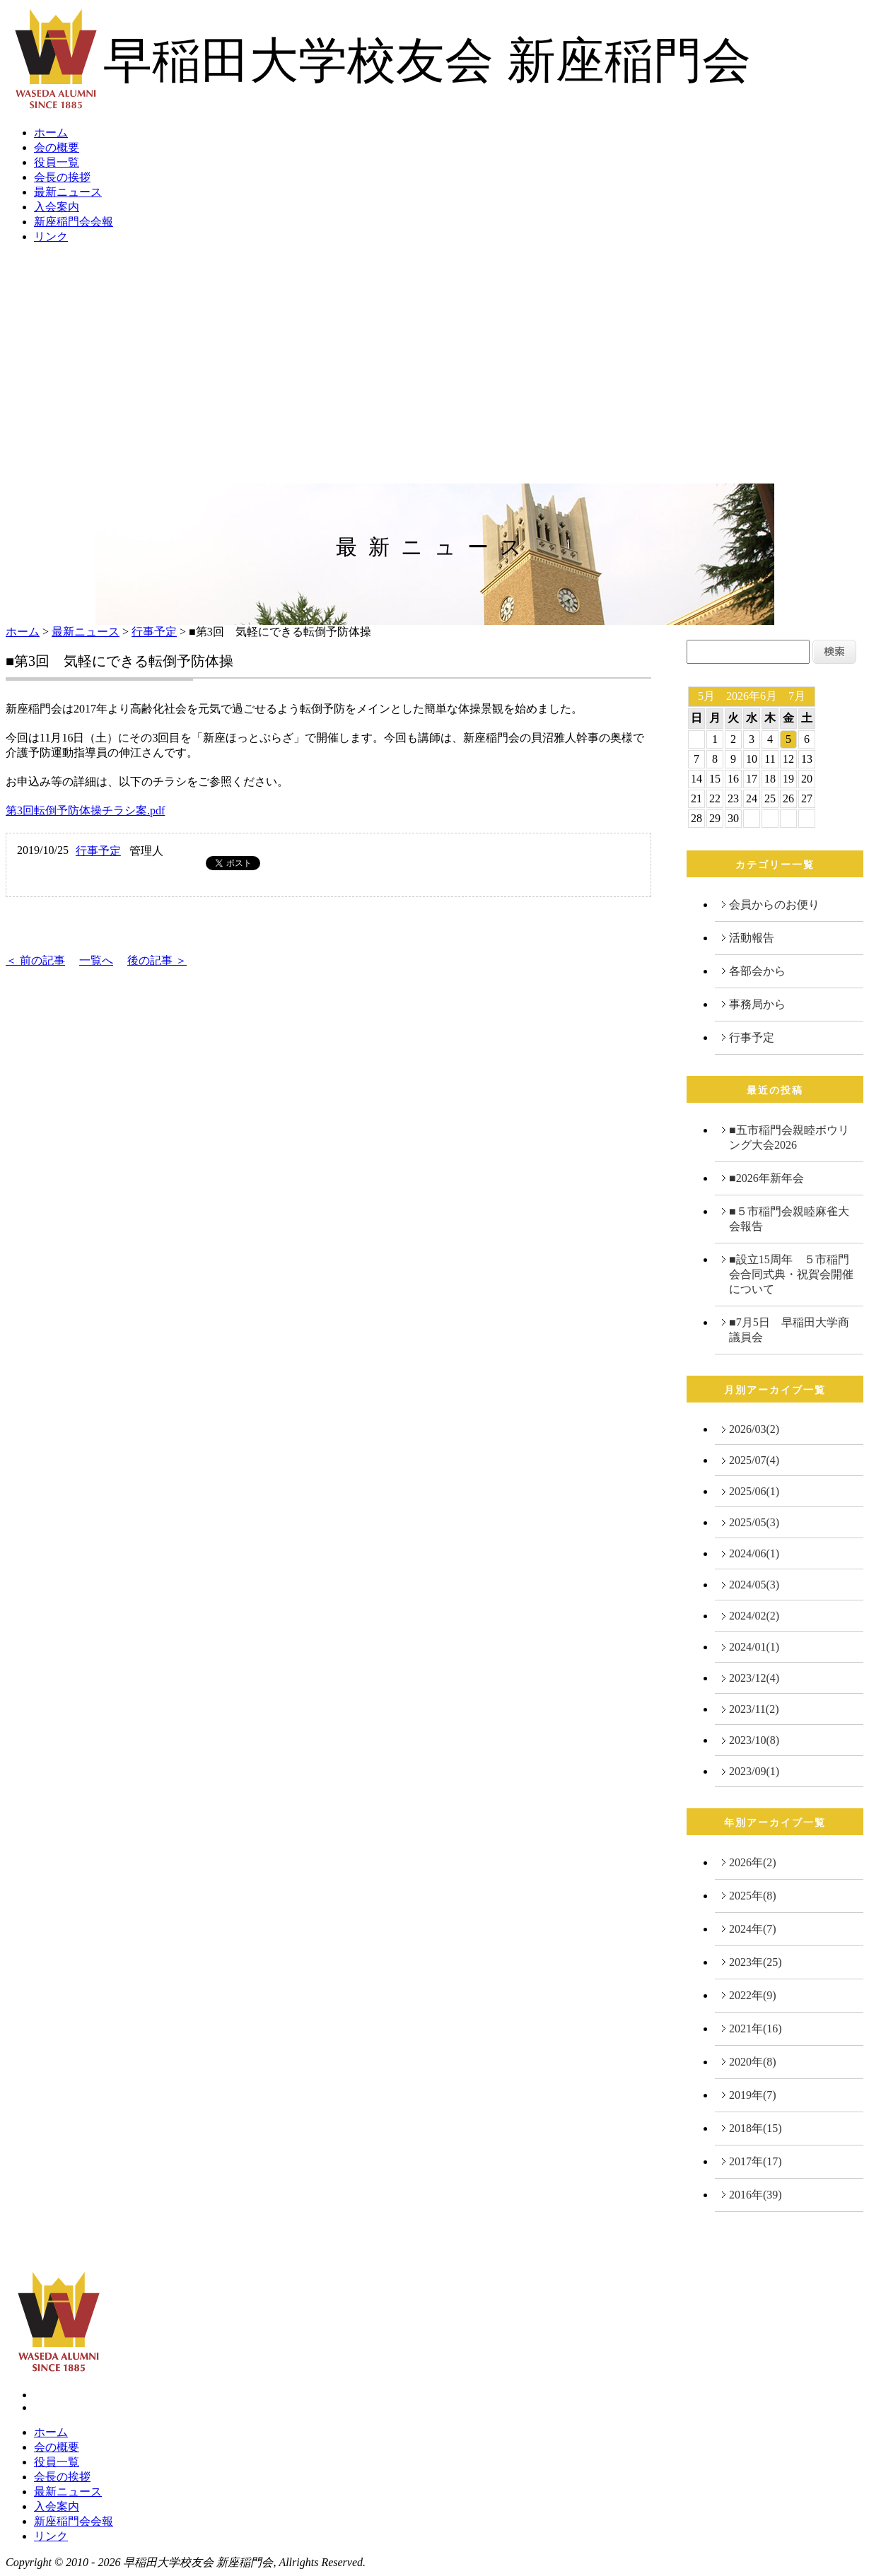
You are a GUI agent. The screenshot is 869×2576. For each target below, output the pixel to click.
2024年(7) (752, 1929)
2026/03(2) (754, 1429)
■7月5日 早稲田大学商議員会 (789, 1329)
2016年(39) (755, 2195)
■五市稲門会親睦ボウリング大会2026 (789, 1137)
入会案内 (56, 207)
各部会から (757, 971)
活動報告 (751, 938)
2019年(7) (752, 2095)
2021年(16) (755, 2028)
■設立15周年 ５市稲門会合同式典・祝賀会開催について (791, 1274)
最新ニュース (68, 192)
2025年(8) (752, 1896)
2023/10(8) (754, 1740)
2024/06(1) (754, 1553)
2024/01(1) (754, 1647)
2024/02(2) (754, 1616)
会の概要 (56, 147)
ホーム (51, 133)
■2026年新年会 (766, 1178)
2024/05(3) (754, 1585)
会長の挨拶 (62, 177)
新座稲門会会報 (73, 222)
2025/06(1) (754, 1491)
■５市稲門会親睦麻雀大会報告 (789, 1218)
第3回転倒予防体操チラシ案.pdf (85, 810)
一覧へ (96, 960)
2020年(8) (752, 2062)
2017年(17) (755, 2161)
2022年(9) (752, 1995)
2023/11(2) (754, 1709)
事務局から (757, 1004)
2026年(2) (752, 1862)
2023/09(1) (754, 1771)
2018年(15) (755, 2128)
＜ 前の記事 (35, 960)
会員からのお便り (774, 904)
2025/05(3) (754, 1522)
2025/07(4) (754, 1460)
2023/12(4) (754, 1678)
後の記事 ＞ (157, 960)
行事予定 (154, 632)
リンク (51, 236)
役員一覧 (56, 162)
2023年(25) (755, 1962)
